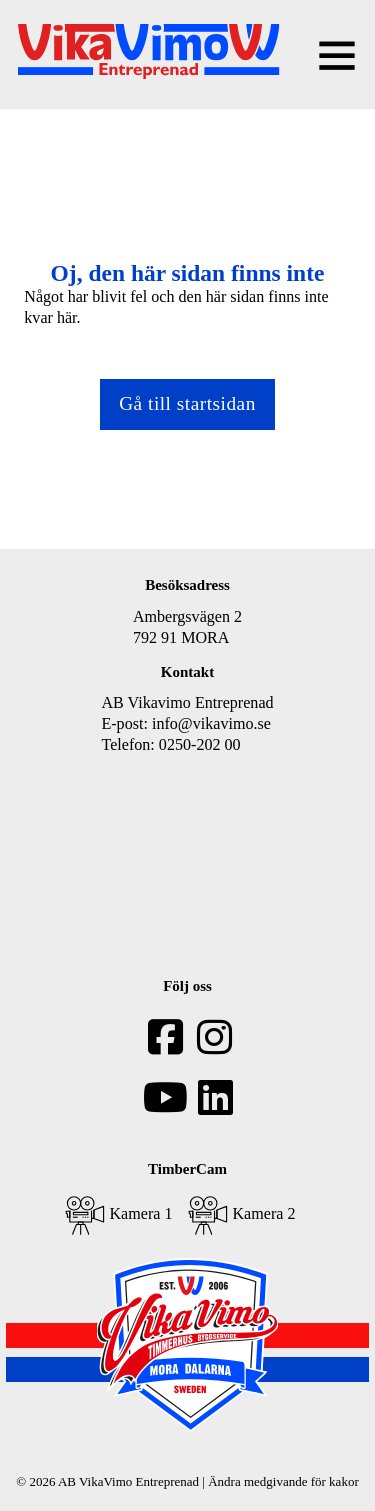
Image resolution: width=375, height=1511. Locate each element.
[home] (148, 54)
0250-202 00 (200, 744)
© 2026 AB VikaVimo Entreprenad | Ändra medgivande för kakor (187, 1481)
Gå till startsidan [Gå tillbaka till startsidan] (187, 403)
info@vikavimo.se (211, 723)
